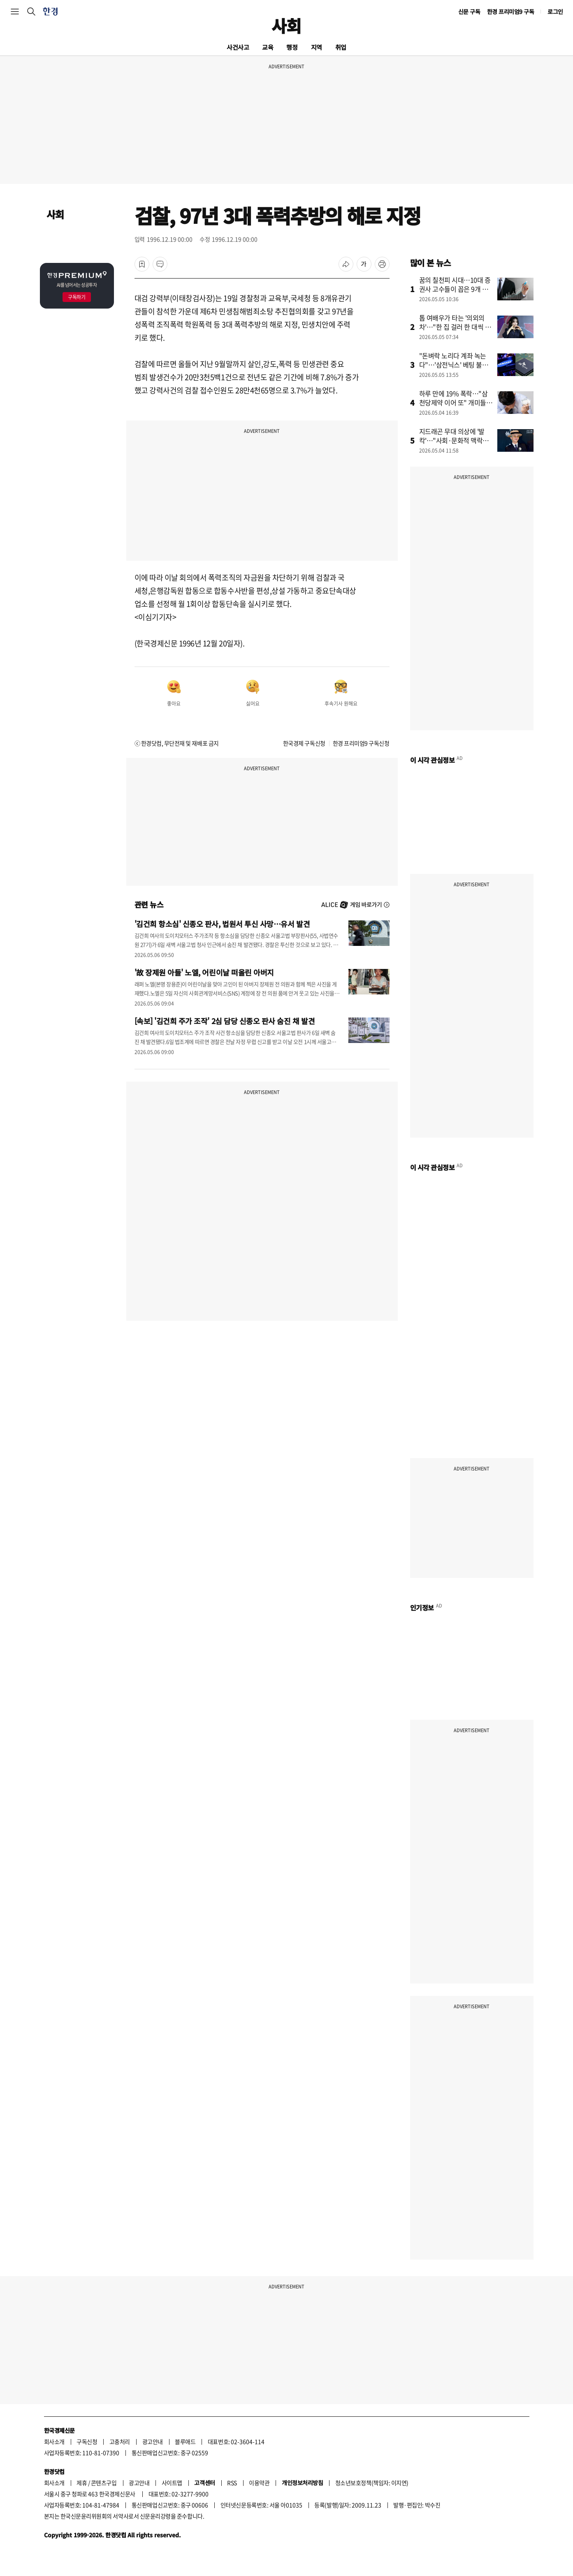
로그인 (555, 11)
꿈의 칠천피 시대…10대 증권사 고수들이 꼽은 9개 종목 (455, 289)
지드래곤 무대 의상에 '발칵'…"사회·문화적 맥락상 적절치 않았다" (454, 440)
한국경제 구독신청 (304, 743)
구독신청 (87, 2441)
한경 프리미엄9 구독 (510, 11)
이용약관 (259, 2482)
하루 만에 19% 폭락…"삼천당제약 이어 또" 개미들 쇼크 (453, 402)
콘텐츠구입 (104, 2482)
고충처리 (119, 2441)
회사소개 (54, 2441)
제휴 (82, 2482)
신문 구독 (469, 11)
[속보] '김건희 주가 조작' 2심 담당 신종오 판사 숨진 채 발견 (225, 1020)
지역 (316, 47)
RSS (232, 2482)
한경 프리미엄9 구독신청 (361, 743)
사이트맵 (172, 2482)
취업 (340, 47)
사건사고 (238, 47)
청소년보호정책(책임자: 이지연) (371, 2482)
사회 (286, 25)
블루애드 (185, 2441)
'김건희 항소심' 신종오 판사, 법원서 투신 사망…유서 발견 (222, 923)
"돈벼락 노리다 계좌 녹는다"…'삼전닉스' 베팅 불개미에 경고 (453, 365)
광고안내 (152, 2441)
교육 (267, 47)
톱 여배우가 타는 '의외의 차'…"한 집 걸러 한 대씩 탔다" (455, 327)
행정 (291, 47)
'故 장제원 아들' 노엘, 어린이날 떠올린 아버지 (204, 972)
